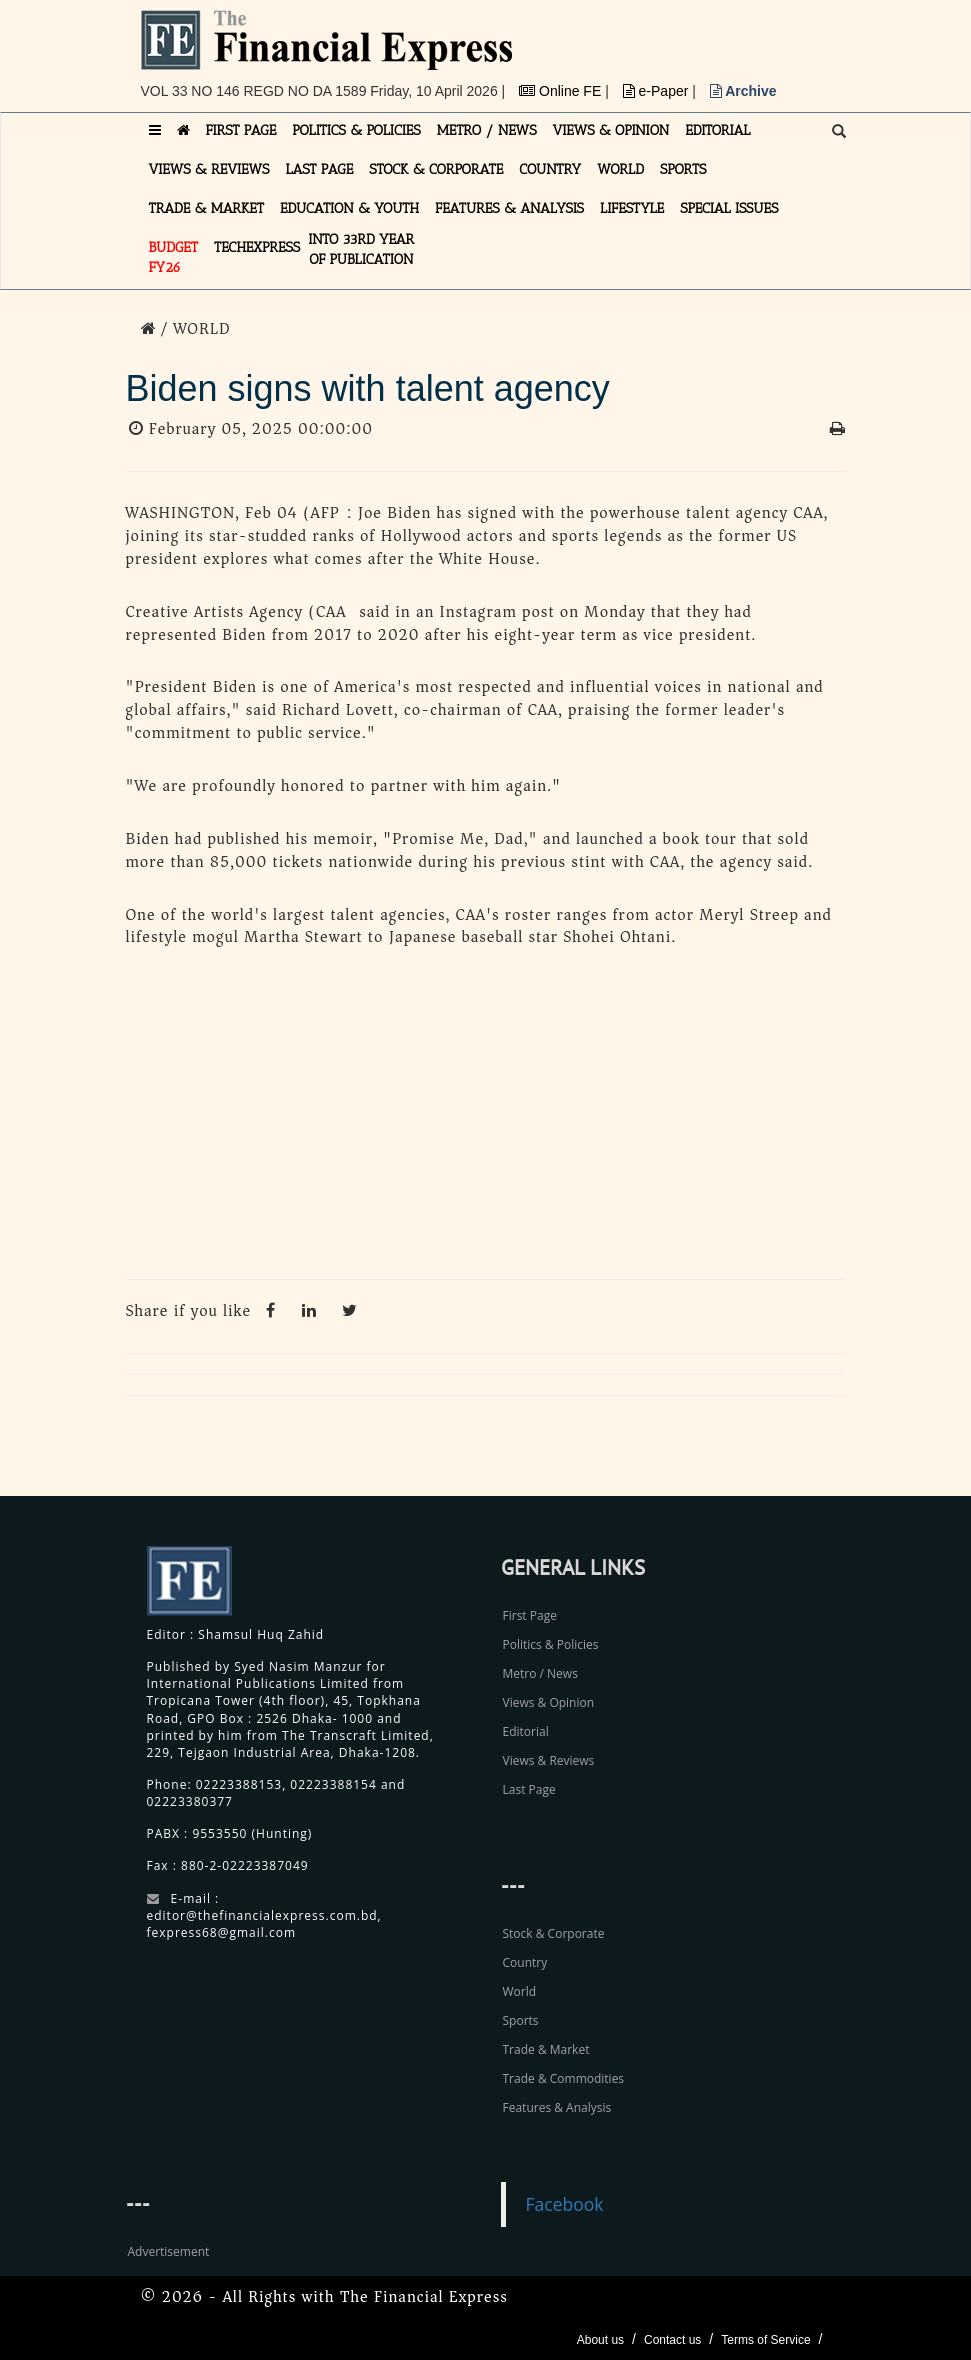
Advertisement (169, 2251)
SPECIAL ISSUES (729, 208)
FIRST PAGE (241, 130)
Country (525, 1962)
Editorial (526, 1731)
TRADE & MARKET (207, 208)
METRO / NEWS (487, 130)
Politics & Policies (551, 1644)
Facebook (565, 2204)
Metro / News (540, 1673)
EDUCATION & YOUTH (349, 208)
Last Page (529, 1789)
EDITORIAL (717, 130)
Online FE (562, 91)
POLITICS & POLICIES (356, 130)
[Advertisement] (486, 1119)
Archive (743, 91)
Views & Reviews (549, 1760)
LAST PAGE (319, 169)
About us (600, 2340)
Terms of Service (765, 2340)
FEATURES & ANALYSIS (509, 208)
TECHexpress (257, 247)
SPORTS (683, 169)
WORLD (620, 169)
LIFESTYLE (632, 208)
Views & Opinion (549, 1702)
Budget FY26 (174, 257)
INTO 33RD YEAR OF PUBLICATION (361, 249)
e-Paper (658, 91)
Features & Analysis (557, 2107)
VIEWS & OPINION (611, 130)
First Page (530, 1615)
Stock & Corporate (554, 1933)
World (520, 1991)
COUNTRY (550, 169)
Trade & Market (546, 2049)
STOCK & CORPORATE (436, 169)
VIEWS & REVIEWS (209, 169)
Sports (521, 2020)
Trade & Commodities (564, 2078)
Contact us (672, 2340)
